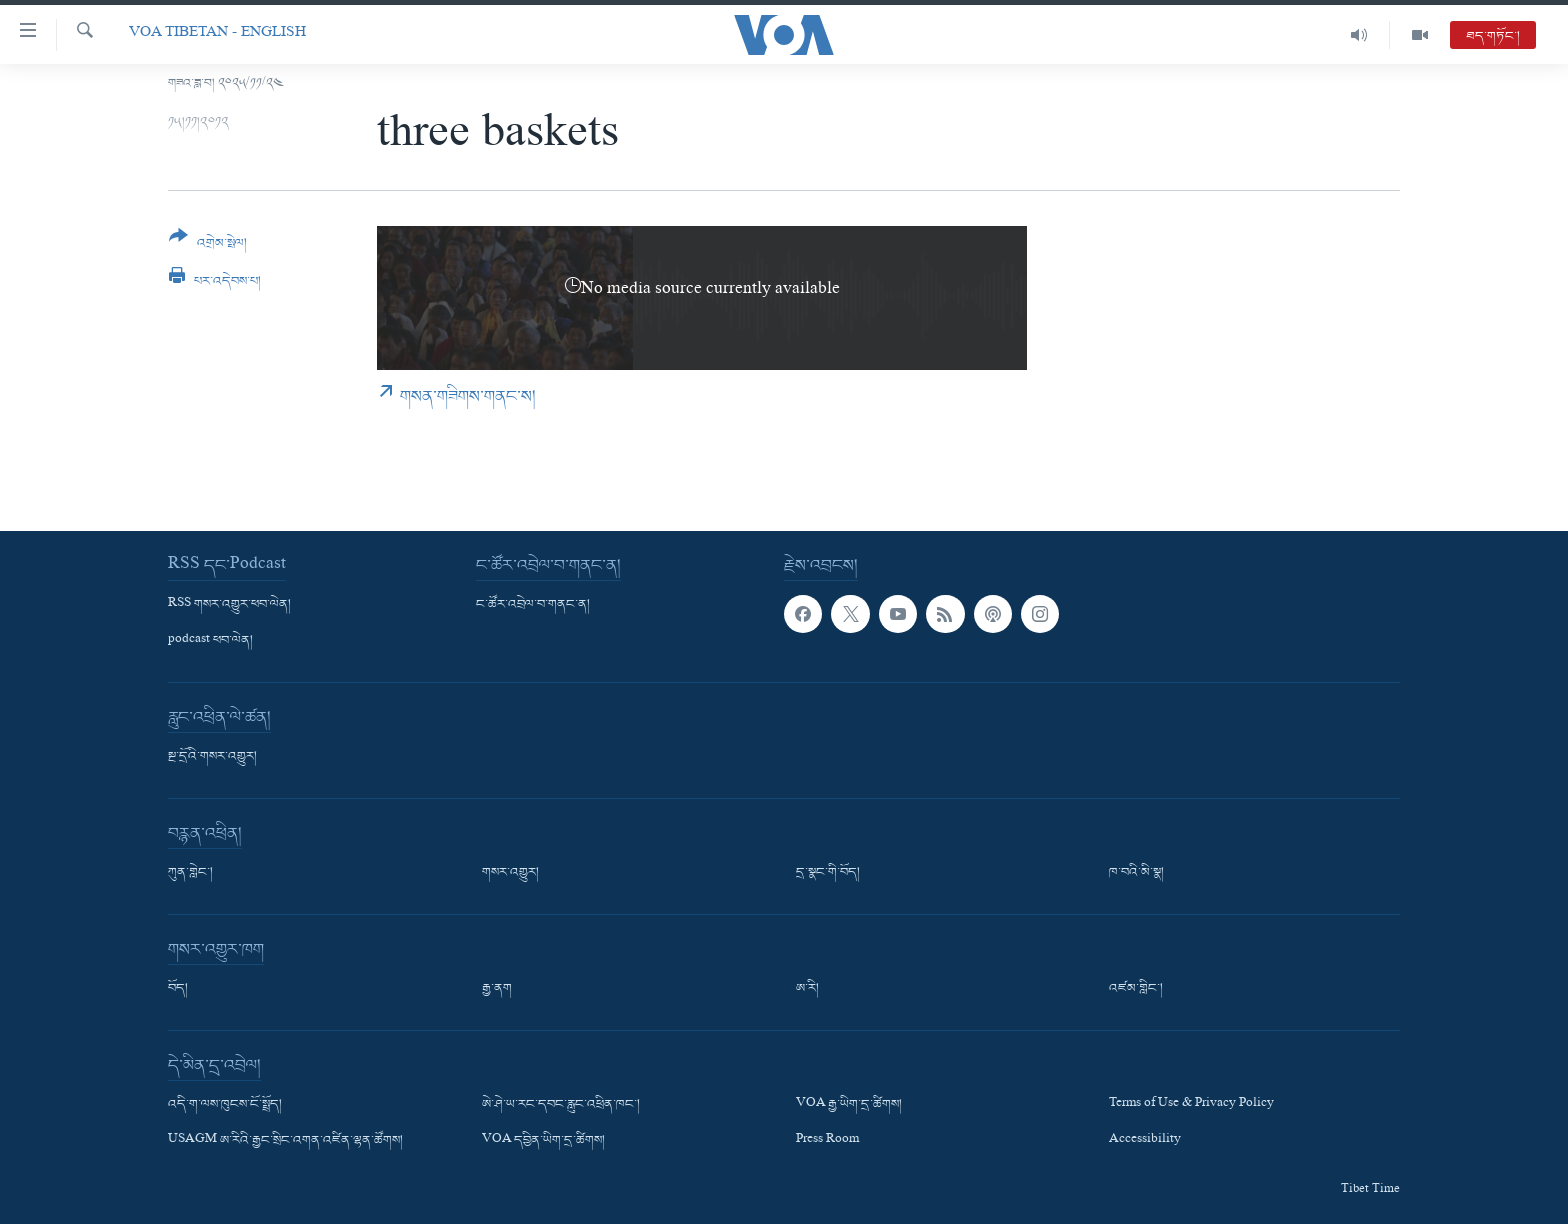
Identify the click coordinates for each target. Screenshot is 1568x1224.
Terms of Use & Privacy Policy (1191, 1105)
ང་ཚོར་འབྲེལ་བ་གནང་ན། (533, 605)
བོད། (178, 989)
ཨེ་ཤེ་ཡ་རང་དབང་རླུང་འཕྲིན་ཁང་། (561, 1105)
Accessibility (1145, 1141)
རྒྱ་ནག (497, 989)
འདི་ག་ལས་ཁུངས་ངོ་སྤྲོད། (225, 1105)
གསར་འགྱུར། (510, 873)
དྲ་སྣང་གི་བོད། (828, 873)
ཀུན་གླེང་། (190, 873)
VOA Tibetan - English (217, 34)
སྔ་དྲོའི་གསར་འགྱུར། (212, 757)
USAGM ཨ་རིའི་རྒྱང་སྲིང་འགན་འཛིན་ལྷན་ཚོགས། (285, 1141)
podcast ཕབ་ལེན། (210, 641)
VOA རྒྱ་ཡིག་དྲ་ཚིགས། (849, 1105)
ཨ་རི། (807, 989)
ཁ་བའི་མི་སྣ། (1136, 873)
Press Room (827, 1141)
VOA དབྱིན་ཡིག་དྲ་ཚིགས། (543, 1141)
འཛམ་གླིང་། (1136, 989)
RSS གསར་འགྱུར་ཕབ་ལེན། (229, 605)
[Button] (208, 246)
